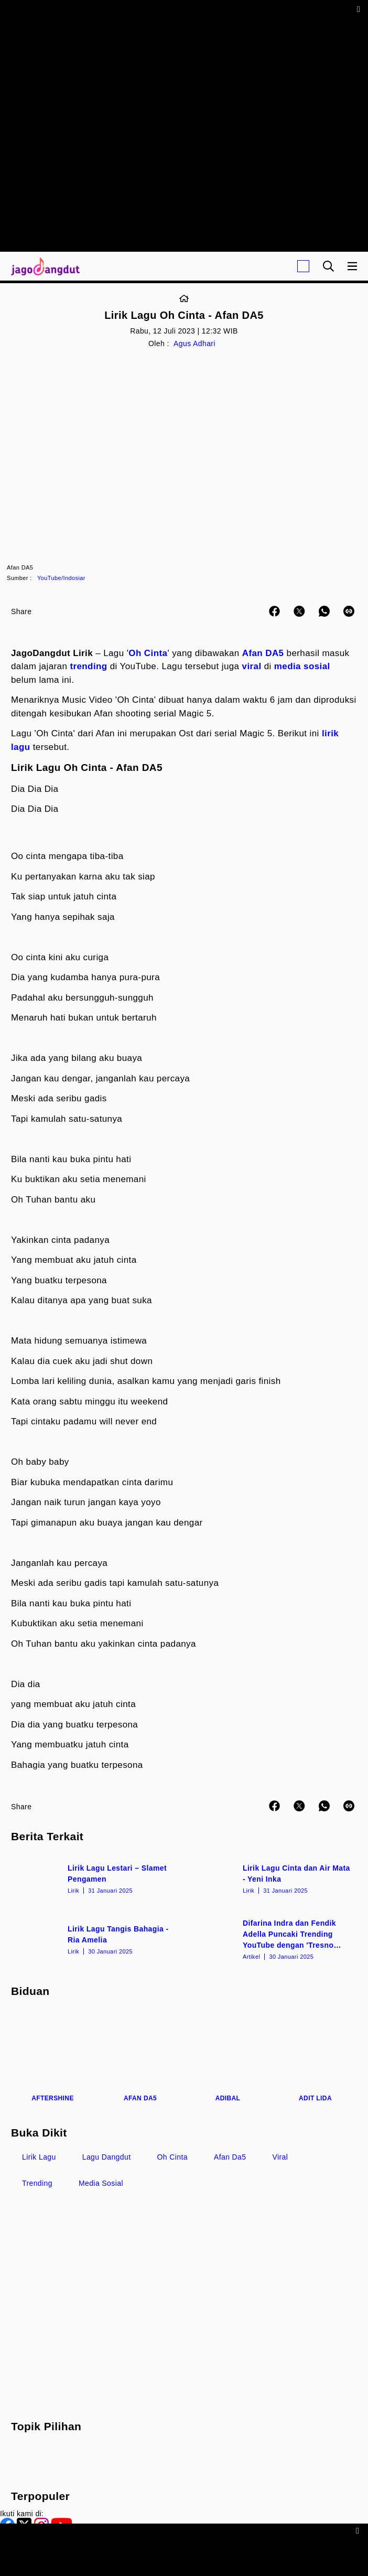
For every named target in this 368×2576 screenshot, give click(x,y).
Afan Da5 (230, 2157)
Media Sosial (101, 2183)
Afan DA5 (263, 653)
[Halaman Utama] (43, 266)
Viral (280, 2157)
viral (252, 666)
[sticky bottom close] (359, 2530)
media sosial (302, 666)
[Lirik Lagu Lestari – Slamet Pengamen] (96, 1878)
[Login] (303, 266)
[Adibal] (227, 2056)
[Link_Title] (184, 299)
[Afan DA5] (140, 2056)
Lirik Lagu (39, 2157)
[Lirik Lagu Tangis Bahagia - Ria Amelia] (96, 1938)
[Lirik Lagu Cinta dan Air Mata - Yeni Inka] (271, 1878)
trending (88, 666)
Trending (37, 2183)
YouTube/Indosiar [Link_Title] (61, 578)
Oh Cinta (147, 653)
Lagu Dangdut (106, 2157)
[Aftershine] (52, 2056)
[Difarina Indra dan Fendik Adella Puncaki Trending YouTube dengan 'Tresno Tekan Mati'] (271, 1938)
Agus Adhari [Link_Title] (194, 343)
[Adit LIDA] (315, 2056)
